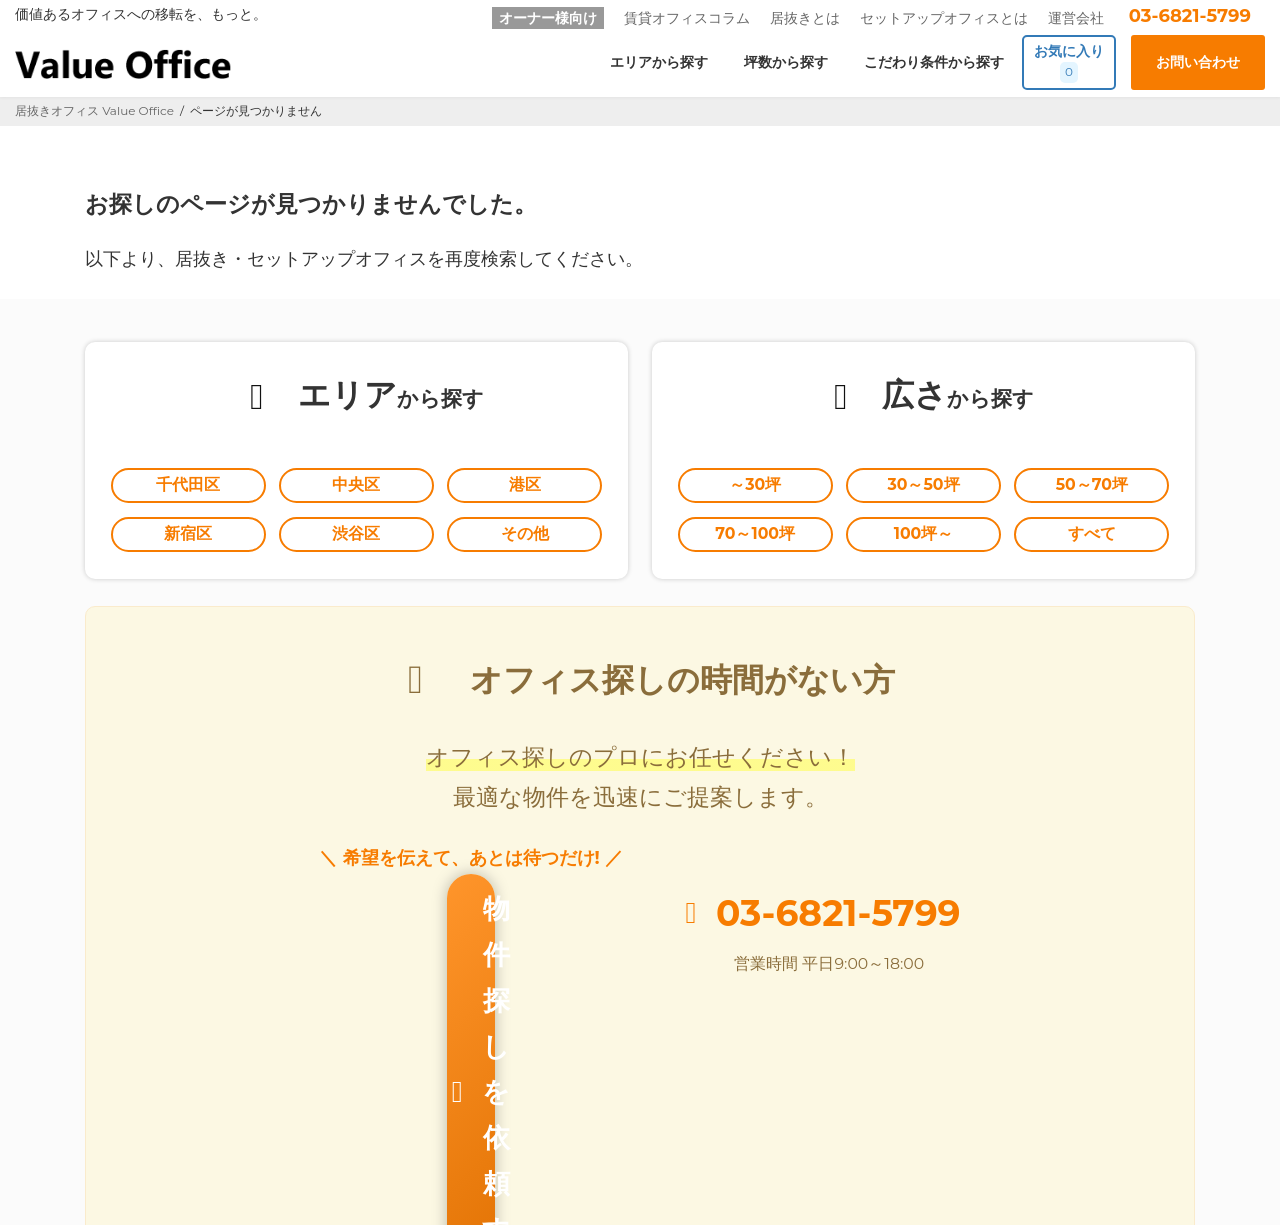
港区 (525, 487)
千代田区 (188, 487)
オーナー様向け (548, 18)
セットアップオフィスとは (944, 18)
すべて (1092, 539)
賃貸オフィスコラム (687, 18)
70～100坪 (755, 539)
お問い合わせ (673, 1129)
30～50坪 (924, 487)
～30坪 (755, 487)
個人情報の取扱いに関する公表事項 (979, 1129)
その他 (525, 539)
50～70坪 (1092, 487)
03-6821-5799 (1190, 16)
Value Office (69, 1129)
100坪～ (924, 539)
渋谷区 (356, 539)
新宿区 (188, 539)
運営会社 (1076, 18)
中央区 (356, 487)
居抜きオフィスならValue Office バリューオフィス (668, 1186)
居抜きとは (805, 18)
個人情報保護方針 (796, 1129)
